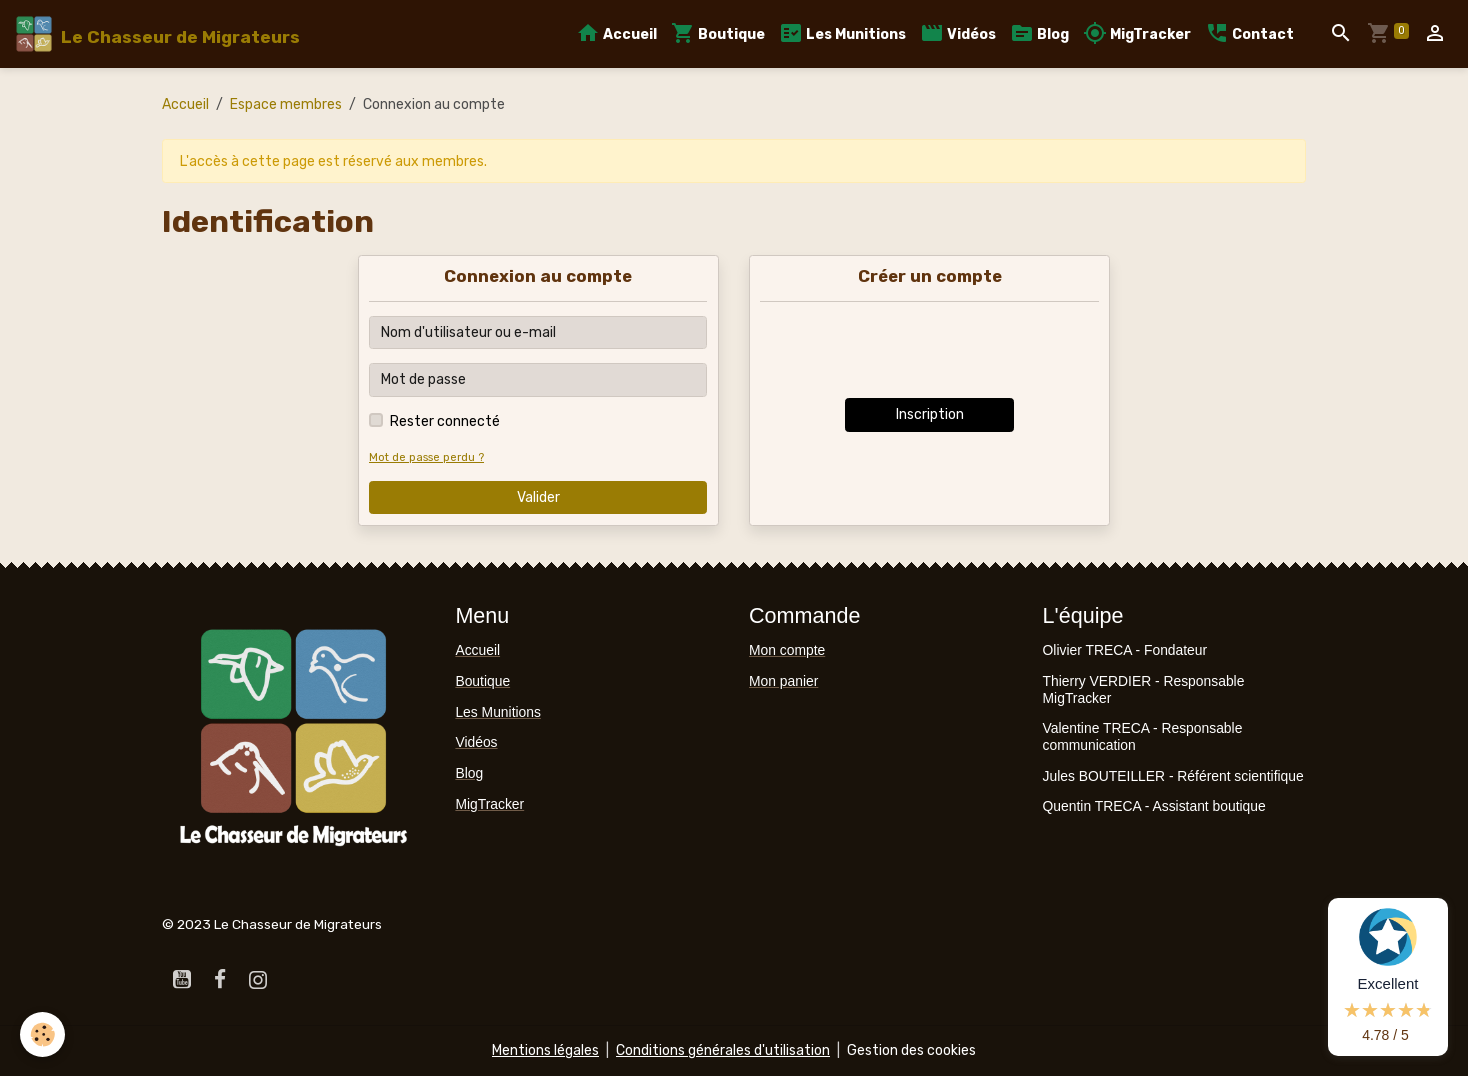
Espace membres (286, 104)
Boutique (718, 33)
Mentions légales (545, 1050)
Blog (1039, 33)
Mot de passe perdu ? (426, 457)
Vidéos (958, 33)
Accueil (616, 33)
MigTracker (1137, 33)
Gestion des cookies (911, 1050)
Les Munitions (842, 33)
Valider (538, 497)
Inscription (930, 414)
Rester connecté (445, 421)
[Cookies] (42, 1034)
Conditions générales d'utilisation (723, 1050)
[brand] (157, 34)
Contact (1249, 33)
